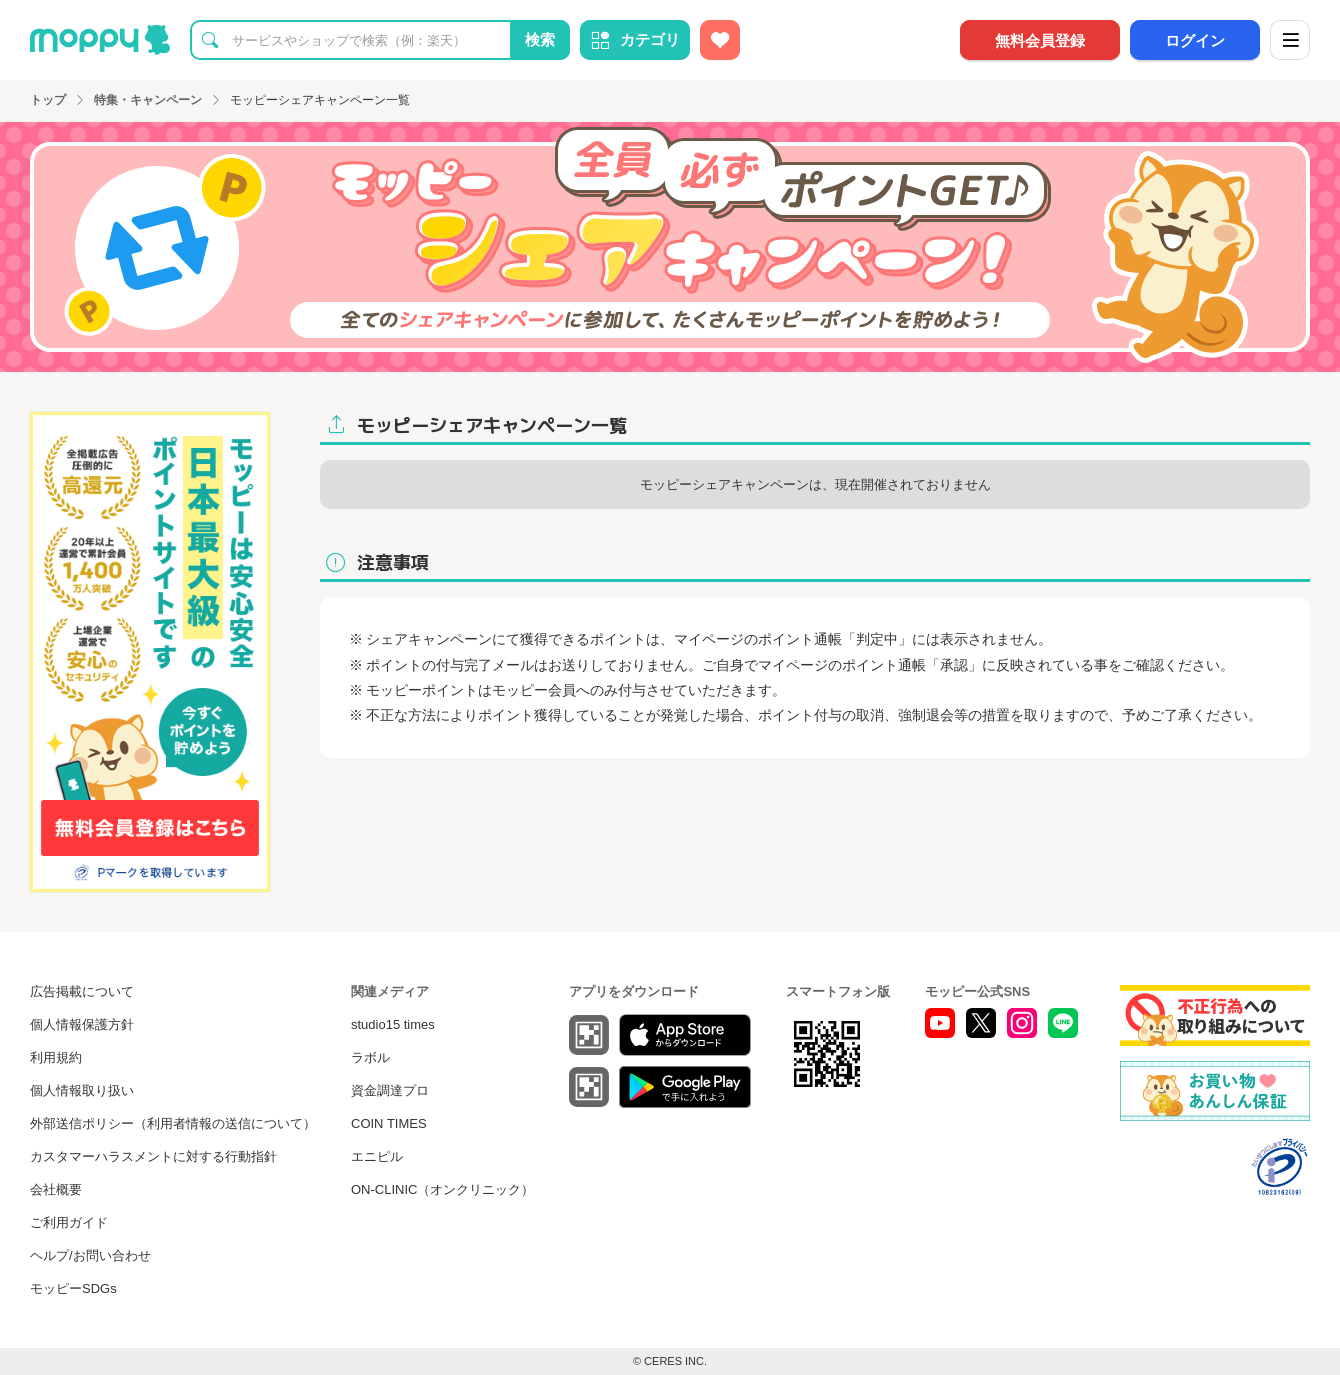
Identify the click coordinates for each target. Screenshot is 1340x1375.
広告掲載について (82, 991)
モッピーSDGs (73, 1288)
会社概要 (56, 1189)
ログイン (1195, 40)
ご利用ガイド (69, 1222)
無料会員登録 (1040, 40)
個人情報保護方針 (82, 1024)
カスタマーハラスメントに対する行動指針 (153, 1156)
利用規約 (56, 1057)
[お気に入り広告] (720, 40)
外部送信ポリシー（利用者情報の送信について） (173, 1123)
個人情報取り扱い (82, 1090)
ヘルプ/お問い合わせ (90, 1255)
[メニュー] (1290, 40)
